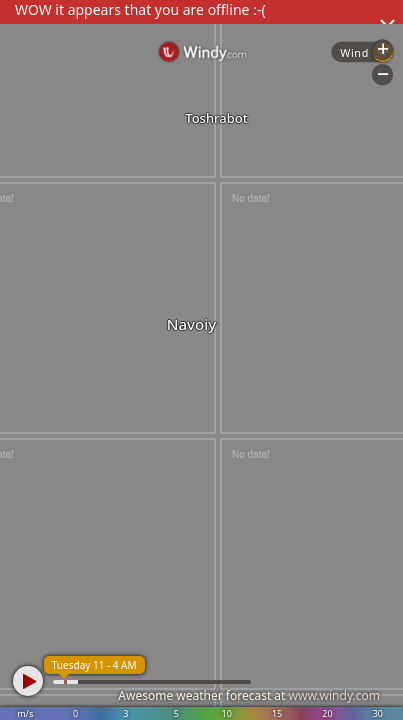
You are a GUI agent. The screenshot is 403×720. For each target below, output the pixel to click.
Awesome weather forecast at (249, 695)
